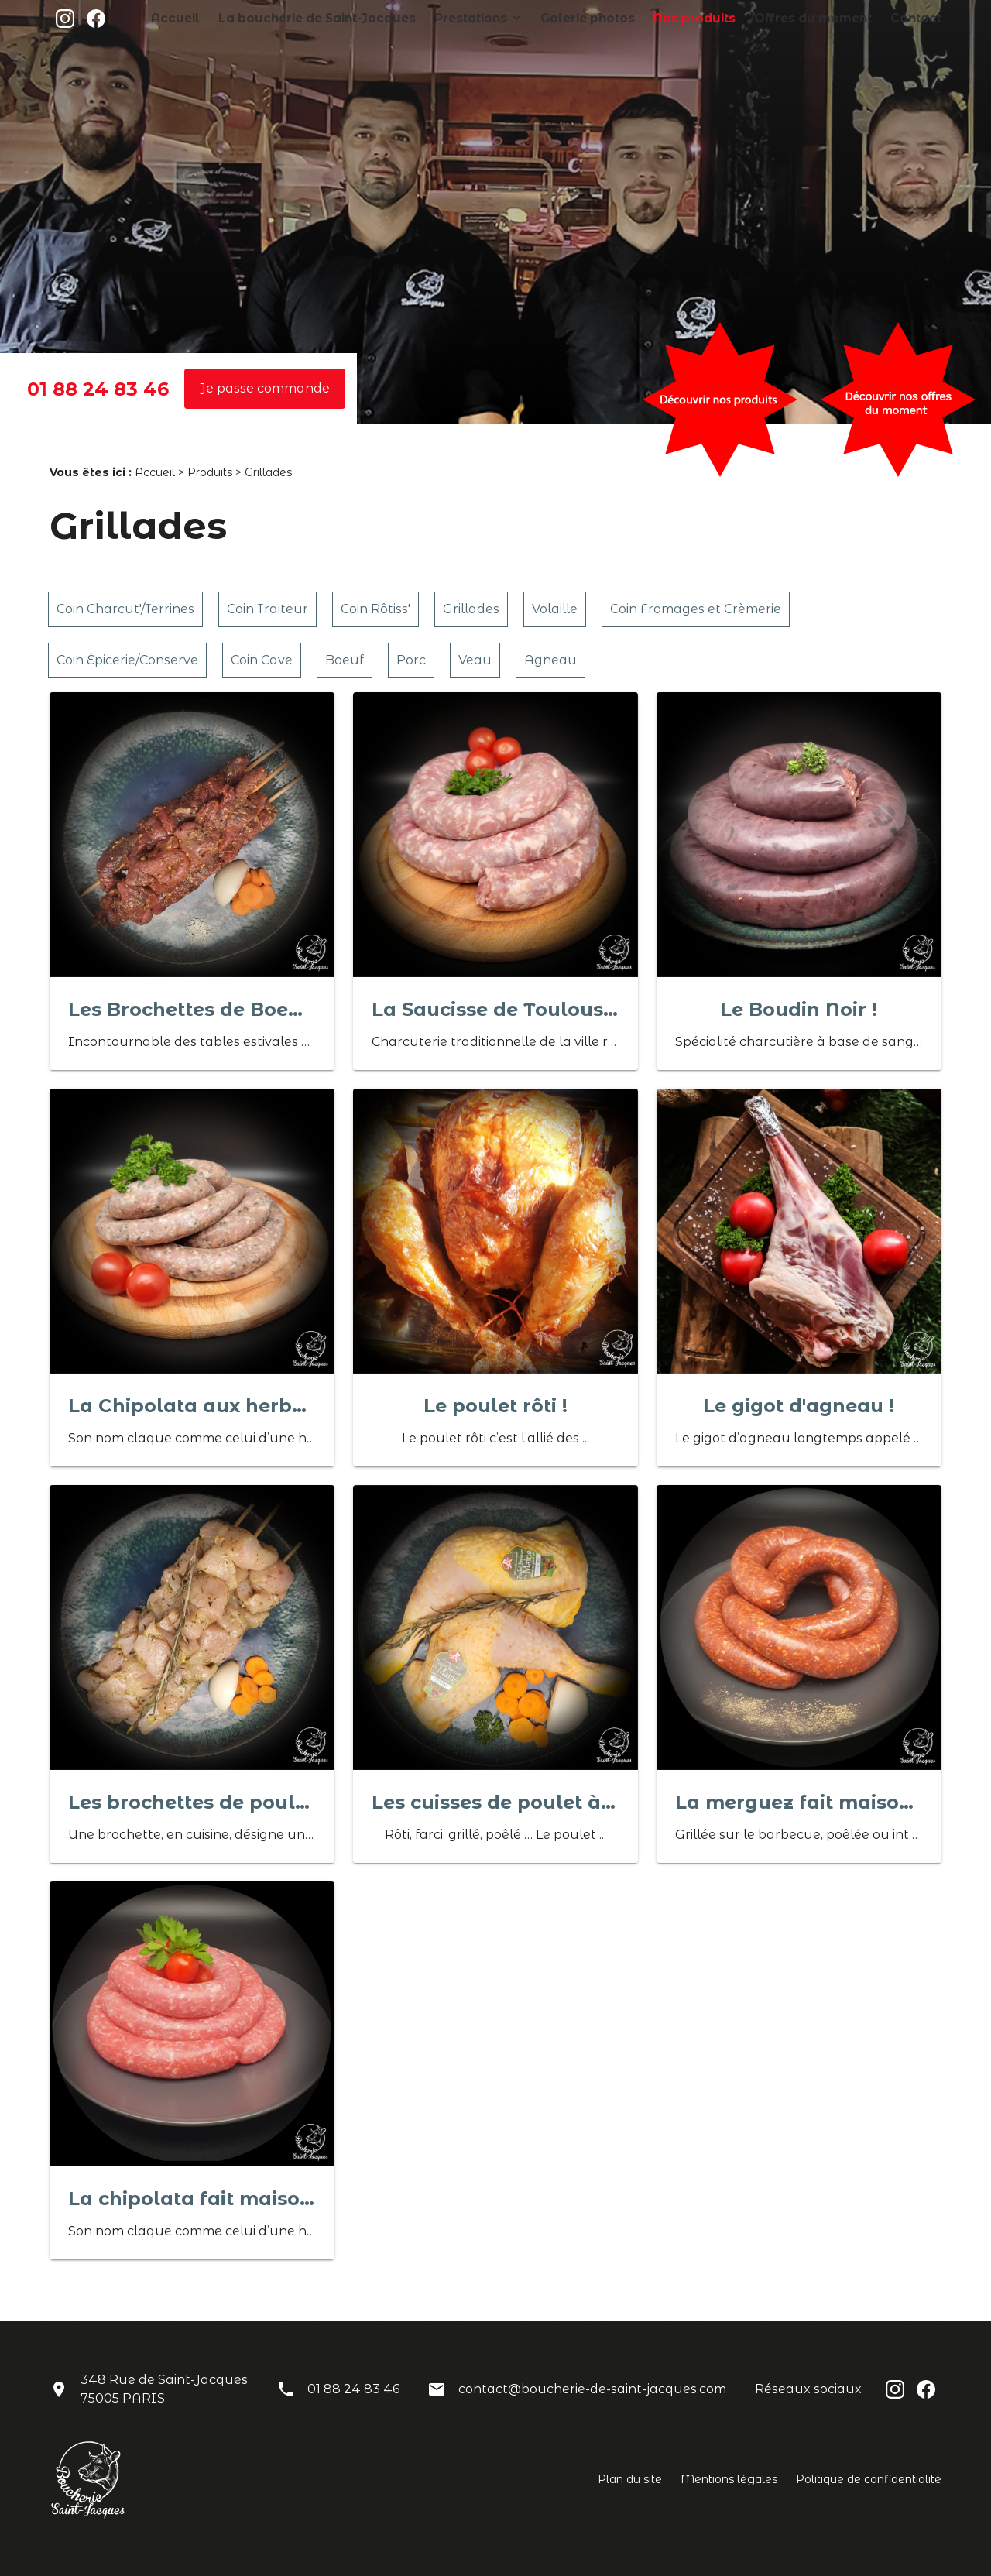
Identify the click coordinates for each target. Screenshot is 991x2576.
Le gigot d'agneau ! (798, 1405)
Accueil (286, 18)
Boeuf (344, 660)
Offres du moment (833, 18)
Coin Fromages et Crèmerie (695, 609)
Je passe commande (265, 388)
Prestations (540, 18)
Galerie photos (641, 18)
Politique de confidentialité (868, 2479)
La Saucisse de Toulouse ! (499, 1009)
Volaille (555, 609)
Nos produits (732, 18)
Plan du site (630, 2479)
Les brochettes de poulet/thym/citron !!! (264, 1802)
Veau (475, 660)
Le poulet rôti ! (495, 1405)
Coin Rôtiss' (375, 609)
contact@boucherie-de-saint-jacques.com (592, 2389)
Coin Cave (262, 660)
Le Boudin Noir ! (798, 1009)
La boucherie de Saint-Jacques (408, 18)
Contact (920, 18)
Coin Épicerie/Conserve (127, 660)
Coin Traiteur (267, 609)
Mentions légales (729, 2479)
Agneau (550, 660)
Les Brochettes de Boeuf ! (194, 1009)
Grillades (471, 609)
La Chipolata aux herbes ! (196, 1405)
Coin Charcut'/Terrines (125, 609)
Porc (411, 660)
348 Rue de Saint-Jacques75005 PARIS (164, 2389)
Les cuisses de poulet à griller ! (525, 1802)
